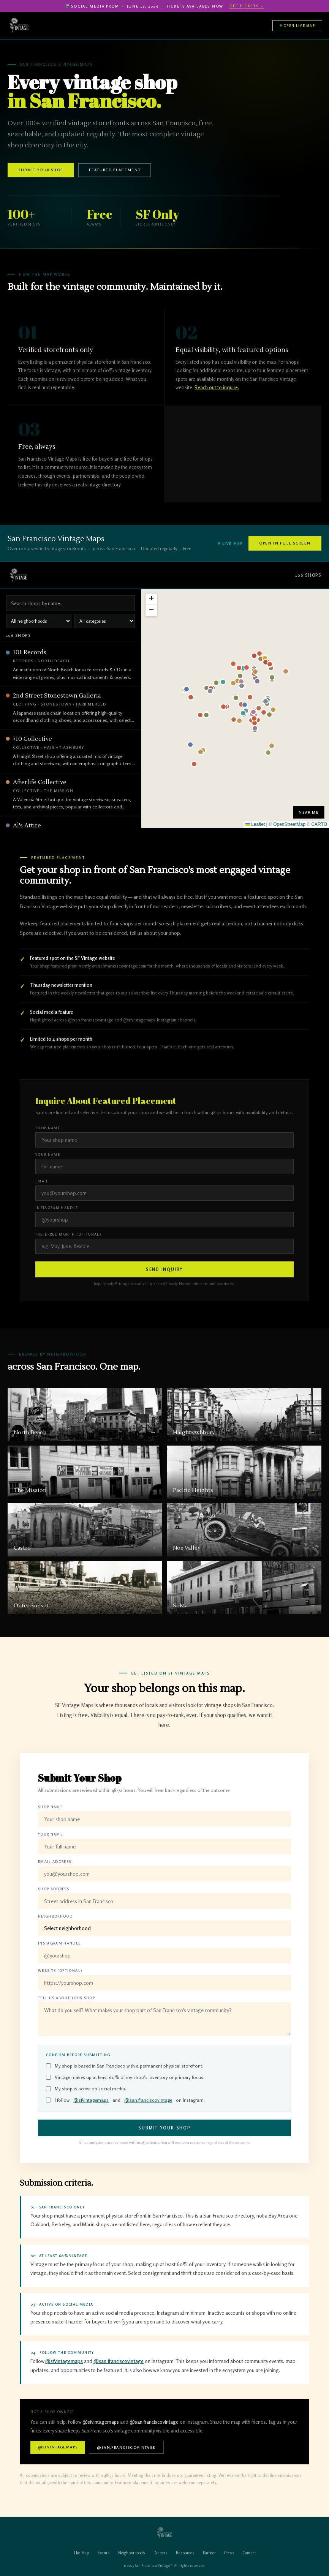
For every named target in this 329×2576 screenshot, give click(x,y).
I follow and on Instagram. (125, 2100)
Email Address (54, 1861)
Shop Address (53, 1889)
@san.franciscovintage (148, 2100)
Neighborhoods (131, 2552)
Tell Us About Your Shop (66, 1998)
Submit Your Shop (40, 169)
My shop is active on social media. (86, 2088)
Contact (249, 2552)
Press (229, 2552)
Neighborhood (55, 1916)
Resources (185, 2552)
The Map (81, 2552)
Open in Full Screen (285, 543)
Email (42, 1181)
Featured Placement (115, 169)
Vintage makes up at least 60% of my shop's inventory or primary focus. (125, 2077)
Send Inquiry (164, 1269)
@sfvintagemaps (91, 2100)
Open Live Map (297, 26)
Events (104, 2552)
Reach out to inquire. (217, 387)
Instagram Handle (56, 1208)
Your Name (47, 1154)
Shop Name (47, 1128)
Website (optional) (60, 1970)
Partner (209, 2552)
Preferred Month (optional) (68, 1234)
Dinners (160, 2552)
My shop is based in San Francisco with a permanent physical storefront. (124, 2066)
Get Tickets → (246, 5)
